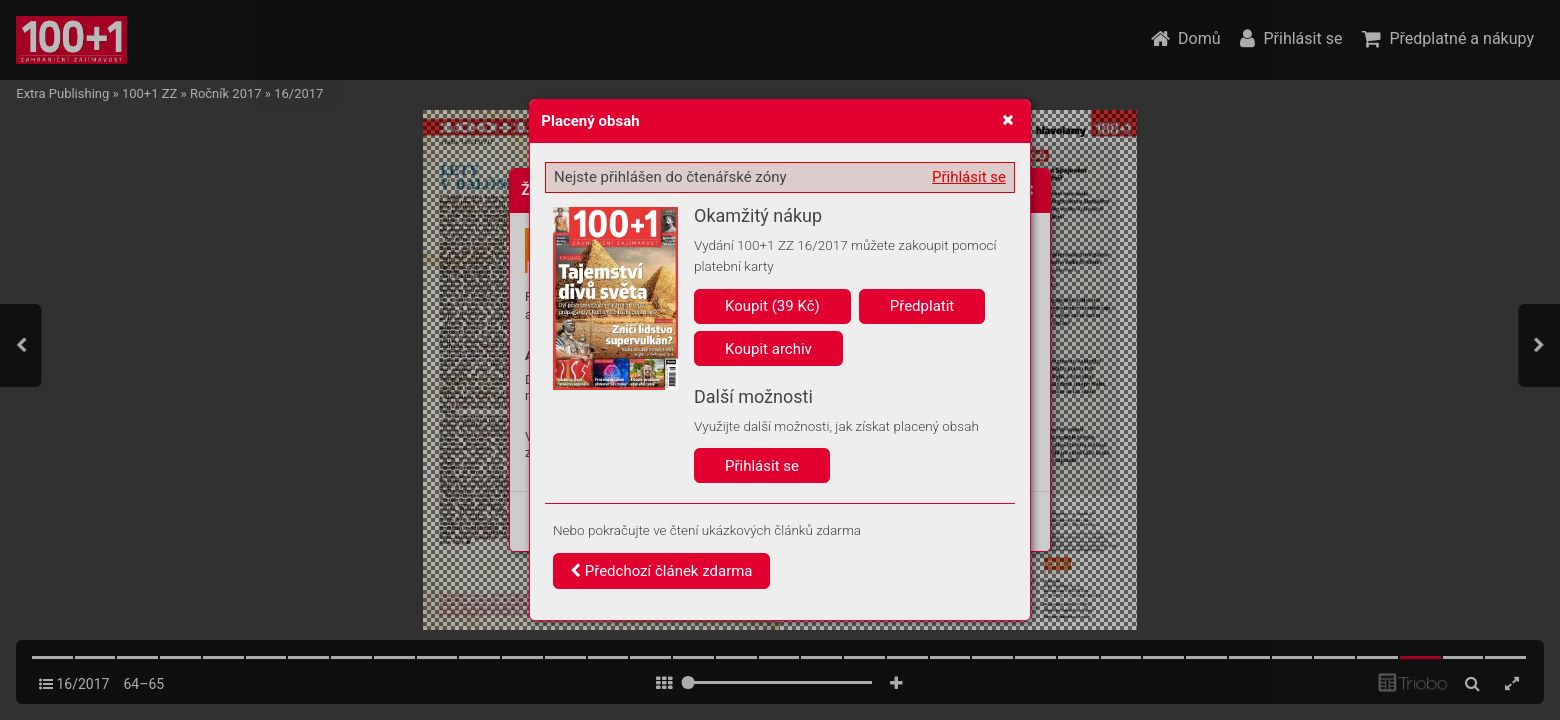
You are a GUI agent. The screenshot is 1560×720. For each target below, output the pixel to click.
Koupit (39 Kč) (772, 306)
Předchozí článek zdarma (661, 571)
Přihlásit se (969, 177)
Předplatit (922, 306)
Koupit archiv (768, 349)
